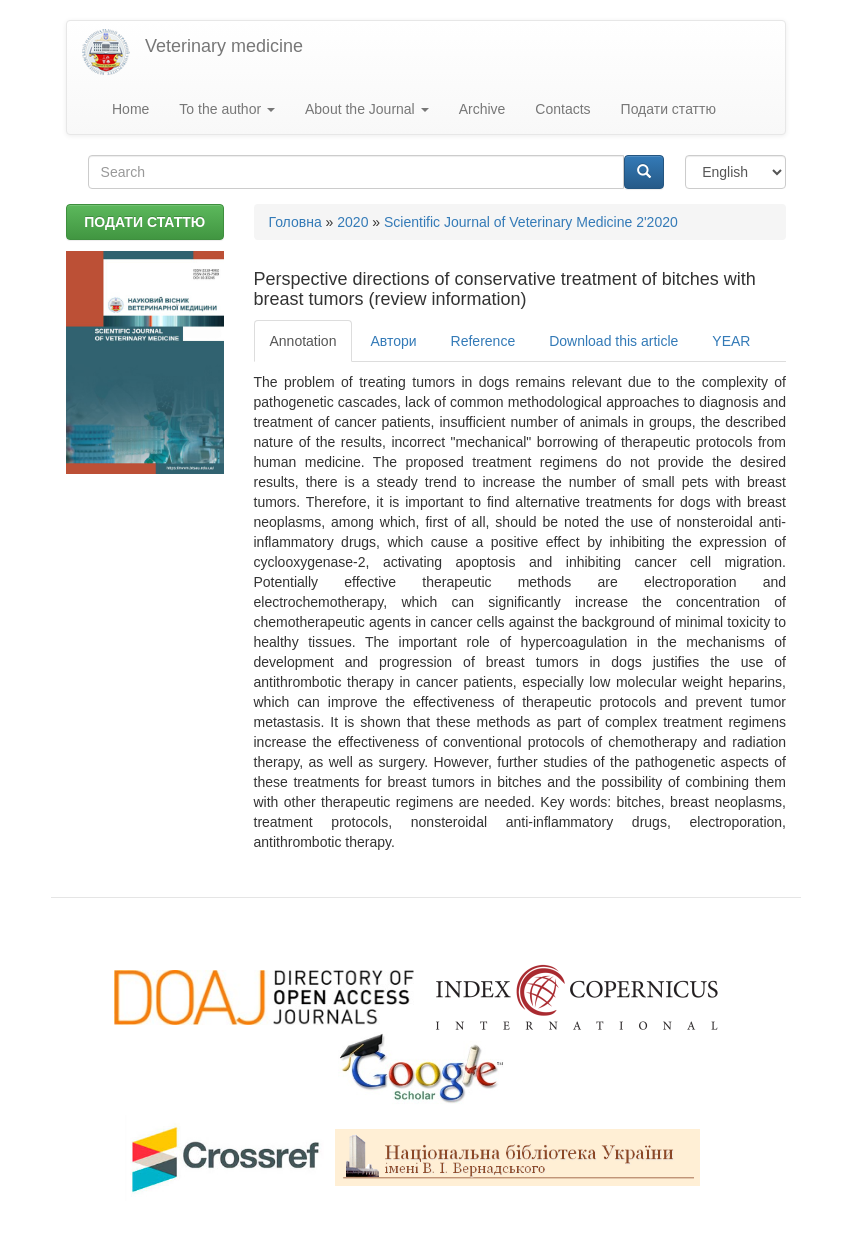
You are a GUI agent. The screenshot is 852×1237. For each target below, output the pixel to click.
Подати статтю (668, 109)
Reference (483, 341)
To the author (227, 109)
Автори (393, 341)
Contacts (562, 109)
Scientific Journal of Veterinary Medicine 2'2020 (531, 222)
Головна (295, 222)
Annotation (303, 341)
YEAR (731, 341)
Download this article (613, 341)
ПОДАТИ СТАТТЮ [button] (144, 222)
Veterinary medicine (224, 46)
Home (130, 109)
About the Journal (367, 109)
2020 (352, 222)
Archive (482, 109)
